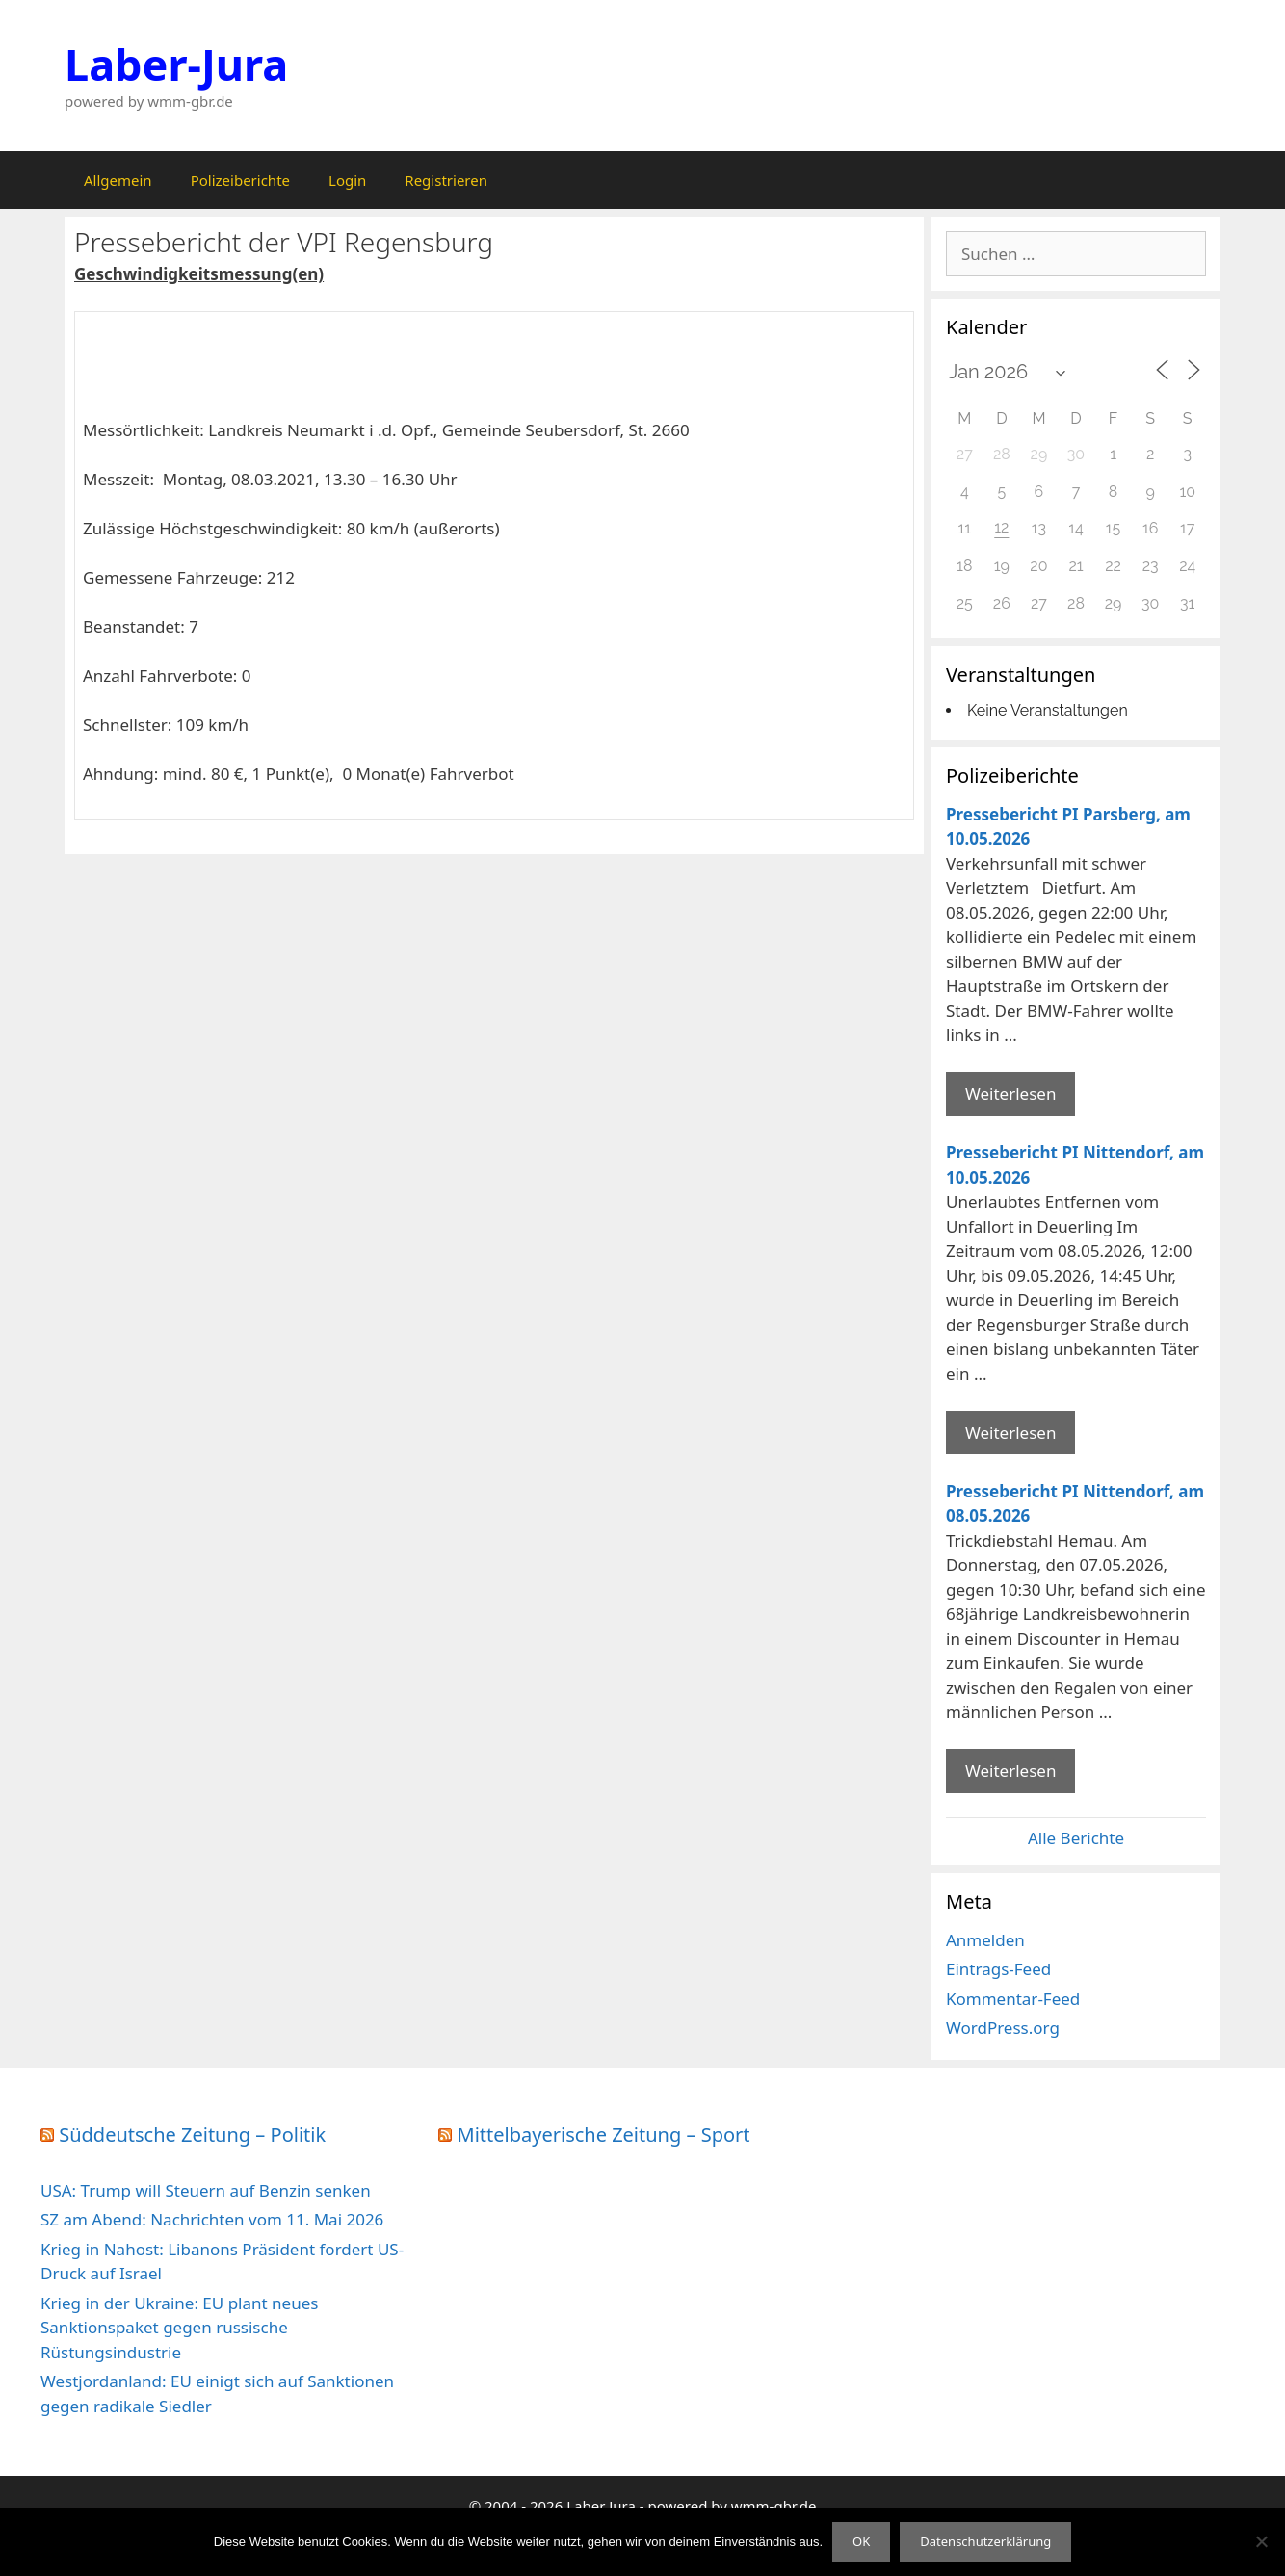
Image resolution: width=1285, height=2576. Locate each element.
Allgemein (118, 180)
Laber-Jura (176, 64)
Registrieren (446, 180)
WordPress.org (1003, 2028)
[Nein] (1261, 2541)
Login (347, 180)
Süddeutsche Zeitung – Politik (192, 2134)
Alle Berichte (1076, 1838)
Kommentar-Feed (1013, 1999)
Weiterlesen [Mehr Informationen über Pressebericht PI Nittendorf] (1010, 1432)
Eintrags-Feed (998, 1969)
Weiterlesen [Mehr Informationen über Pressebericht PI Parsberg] (1010, 1093)
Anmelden (985, 1940)
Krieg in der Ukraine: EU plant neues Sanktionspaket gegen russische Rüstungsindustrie (179, 2327)
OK (861, 2541)
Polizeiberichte (240, 180)
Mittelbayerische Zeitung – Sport (604, 2134)
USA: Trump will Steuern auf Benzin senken (205, 2190)
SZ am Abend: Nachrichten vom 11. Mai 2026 (211, 2219)
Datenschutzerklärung (985, 2541)
